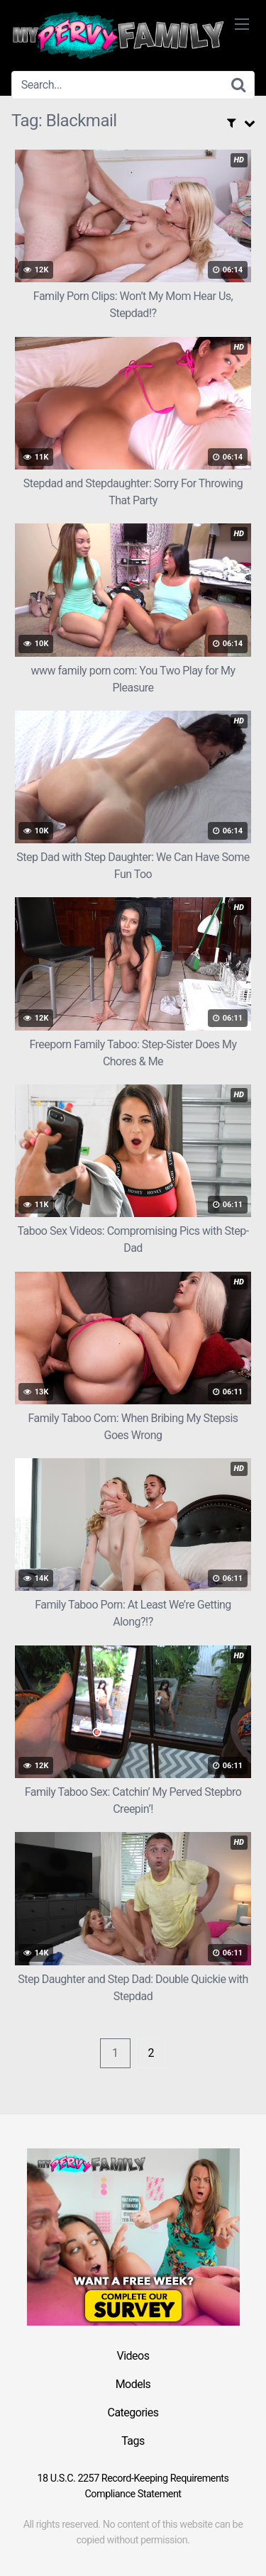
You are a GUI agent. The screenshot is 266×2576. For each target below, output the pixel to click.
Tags (133, 2441)
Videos (133, 2356)
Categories (133, 2412)
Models (133, 2384)
